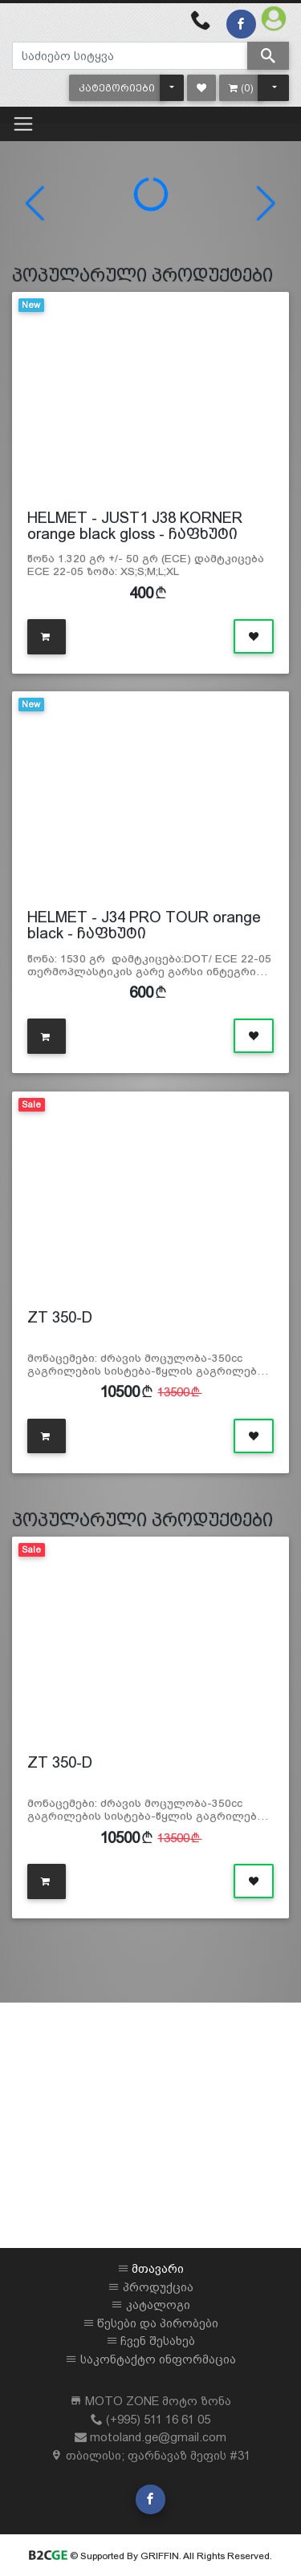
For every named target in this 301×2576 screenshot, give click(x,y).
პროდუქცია (158, 2287)
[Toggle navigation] (23, 123)
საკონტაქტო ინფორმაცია (158, 2359)
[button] (117, 88)
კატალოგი (158, 2304)
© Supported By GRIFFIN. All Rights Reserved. (150, 2556)
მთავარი (158, 2268)
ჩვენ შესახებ (157, 2340)
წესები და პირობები (157, 2323)
